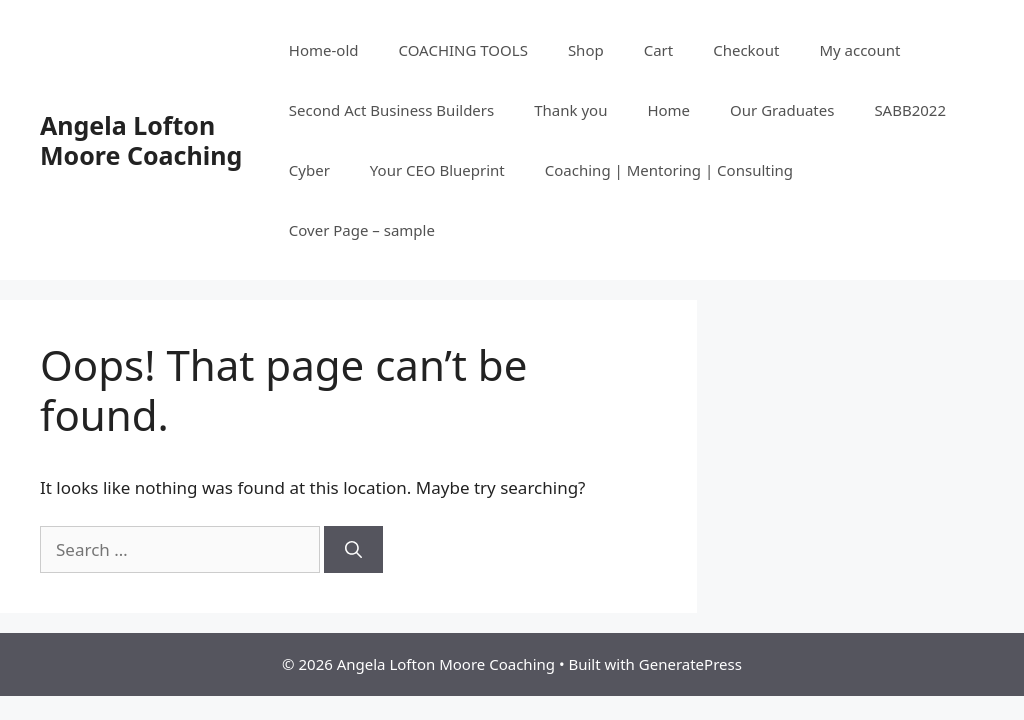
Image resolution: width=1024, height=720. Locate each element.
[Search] (353, 550)
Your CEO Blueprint (437, 170)
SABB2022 (910, 110)
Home (668, 110)
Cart (659, 50)
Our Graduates (782, 110)
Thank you (570, 110)
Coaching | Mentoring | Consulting (669, 170)
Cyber (309, 170)
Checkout (746, 50)
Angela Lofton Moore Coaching (141, 140)
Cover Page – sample (362, 230)
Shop (586, 50)
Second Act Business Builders (391, 110)
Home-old (324, 50)
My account (859, 50)
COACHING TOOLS (463, 50)
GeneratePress (690, 664)
